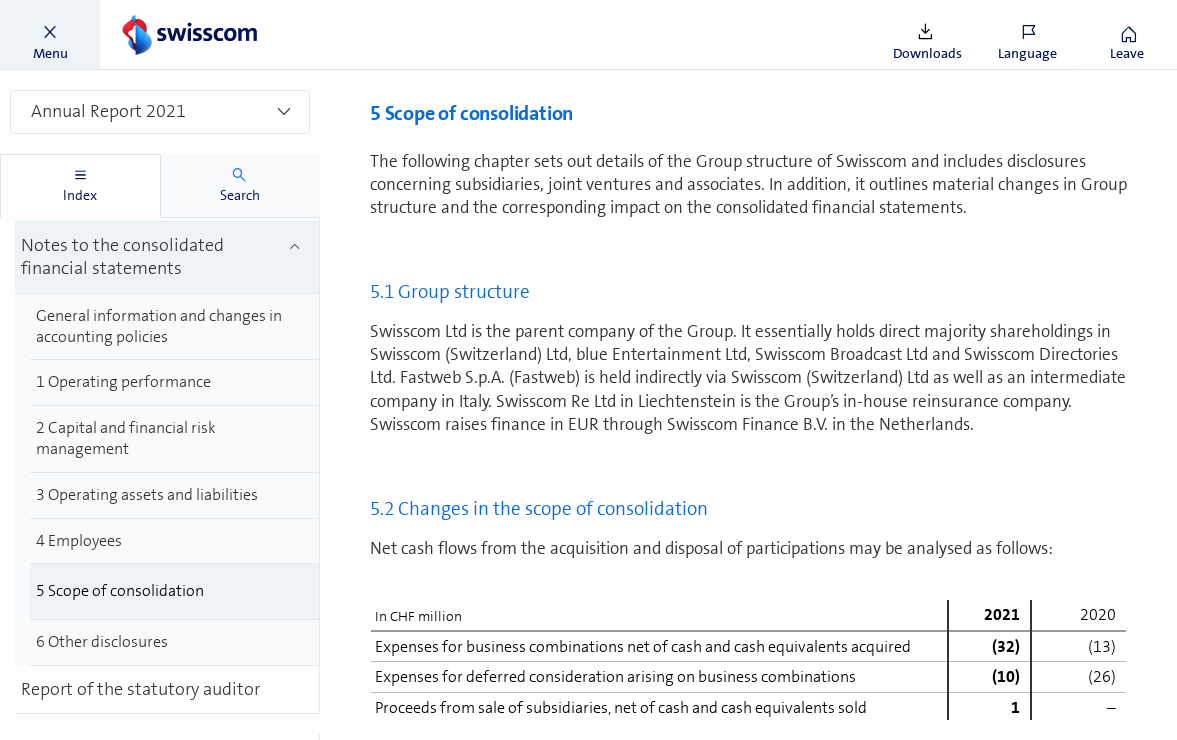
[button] (50, 35)
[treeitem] (175, 232)
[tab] (80, 186)
